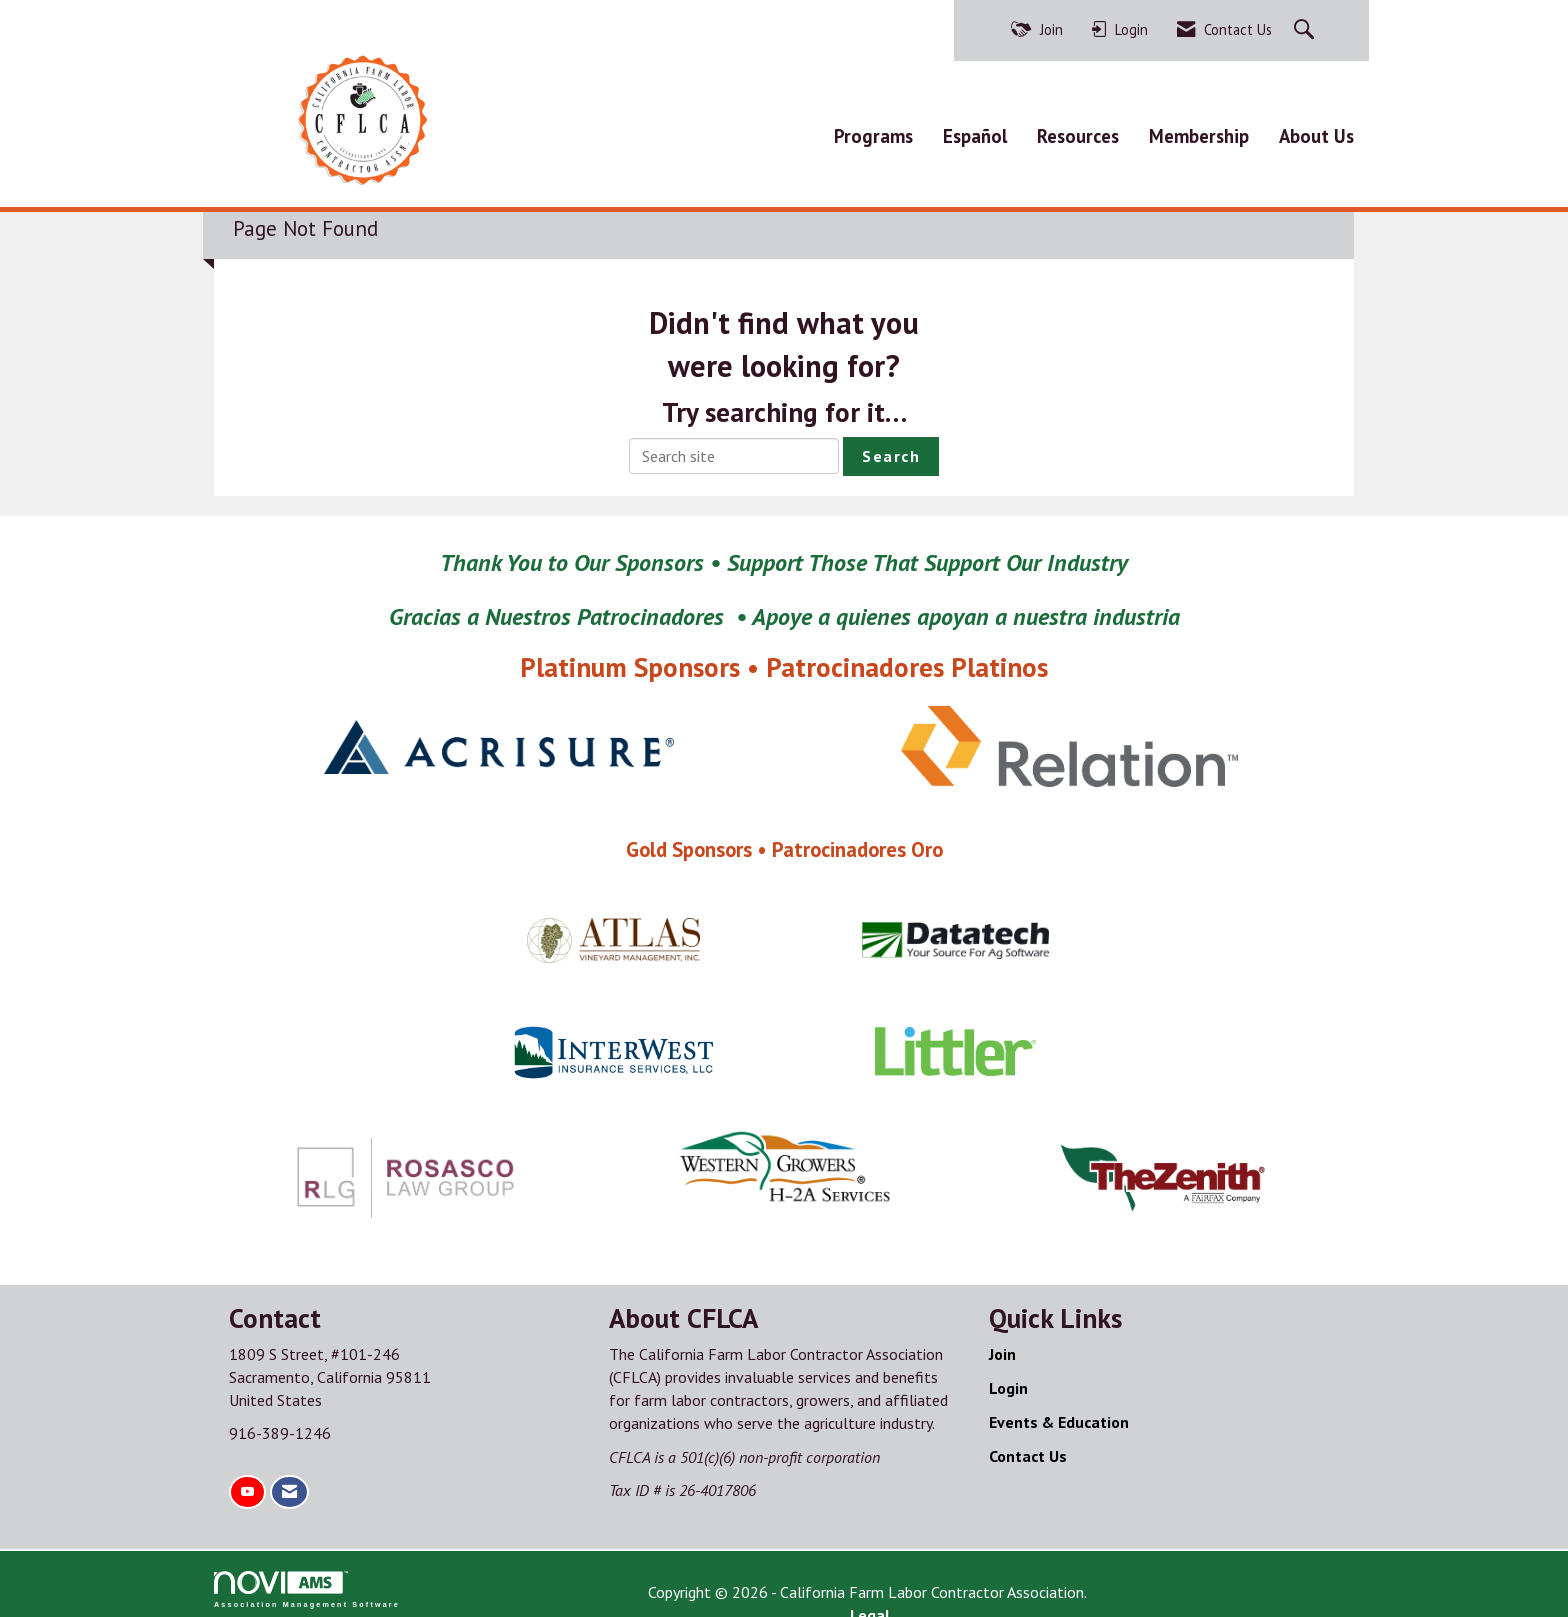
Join (1002, 1345)
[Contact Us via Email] (289, 1483)
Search (891, 447)
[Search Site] (1306, 30)
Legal (990, 1583)
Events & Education (1059, 1413)
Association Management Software (307, 1580)
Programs (873, 131)
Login (1008, 1379)
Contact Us (1028, 1447)
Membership (1199, 131)
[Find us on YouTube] (247, 1483)
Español (975, 131)
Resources (1078, 131)
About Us (1316, 131)
